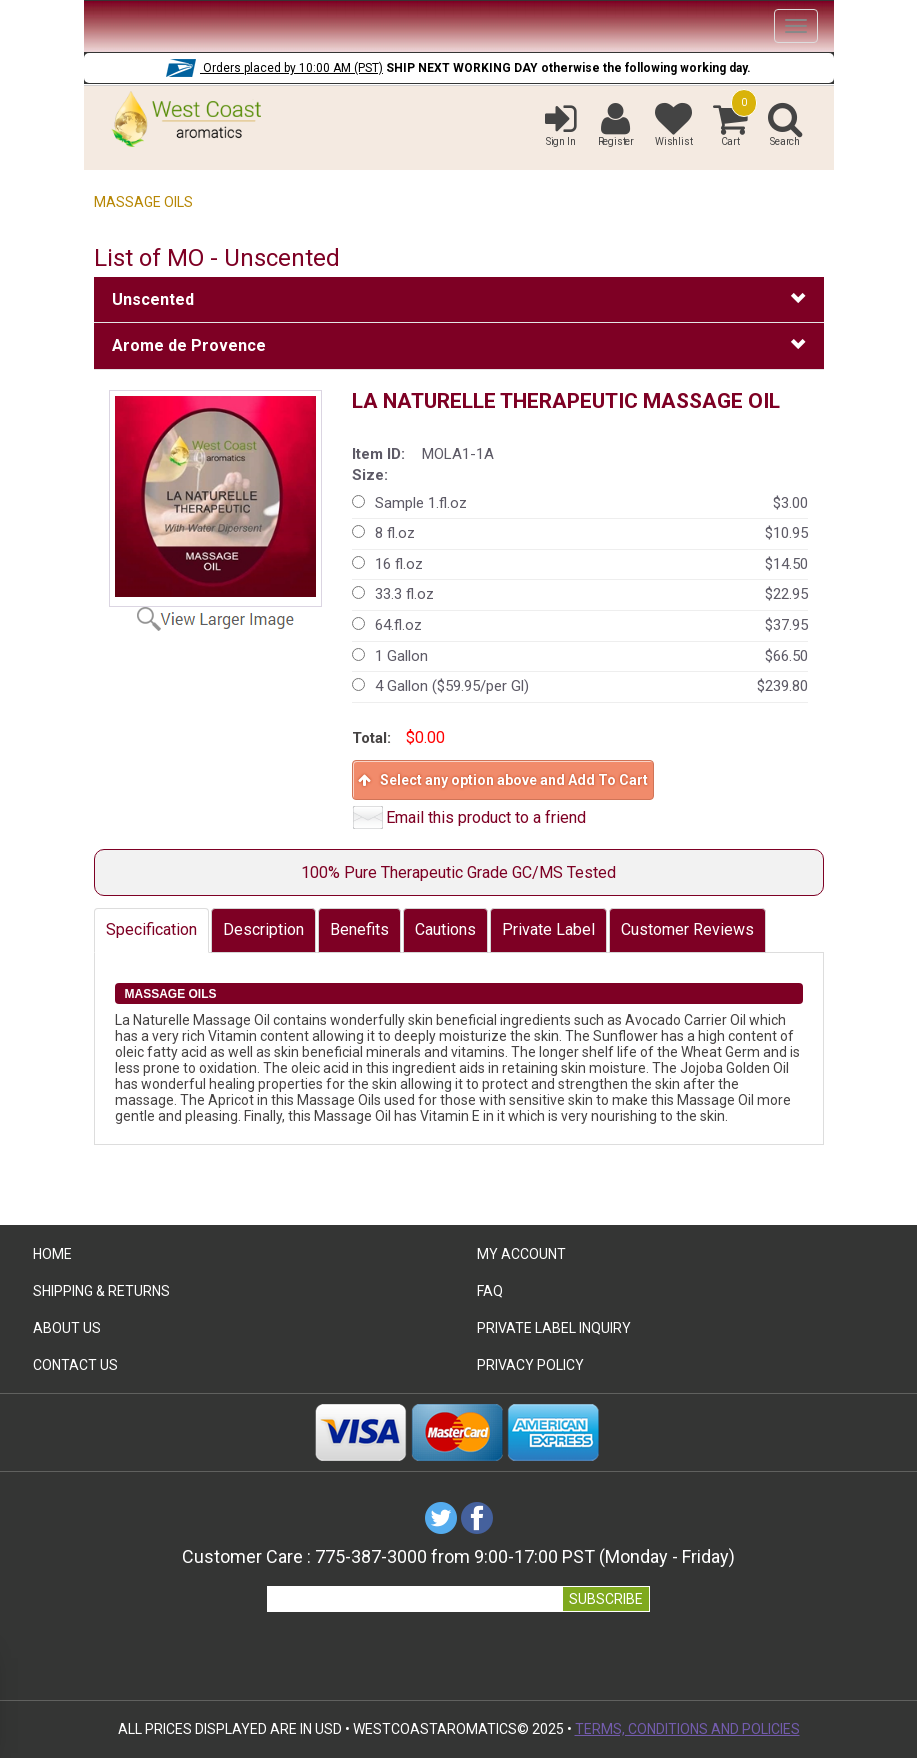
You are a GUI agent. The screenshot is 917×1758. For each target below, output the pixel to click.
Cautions (445, 929)
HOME (52, 1254)
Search (785, 124)
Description (263, 929)
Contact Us (75, 1365)
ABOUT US (67, 1328)
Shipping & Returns (101, 1291)
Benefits (359, 929)
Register (616, 124)
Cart (730, 124)
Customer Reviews (687, 929)
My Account (521, 1254)
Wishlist (673, 124)
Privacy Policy (530, 1365)
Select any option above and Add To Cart (503, 780)
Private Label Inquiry (554, 1328)
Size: (370, 475)
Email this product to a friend (486, 817)
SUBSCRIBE (606, 1599)
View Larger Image (227, 618)
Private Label (548, 929)
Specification (151, 929)
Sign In (561, 124)
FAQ (490, 1291)
